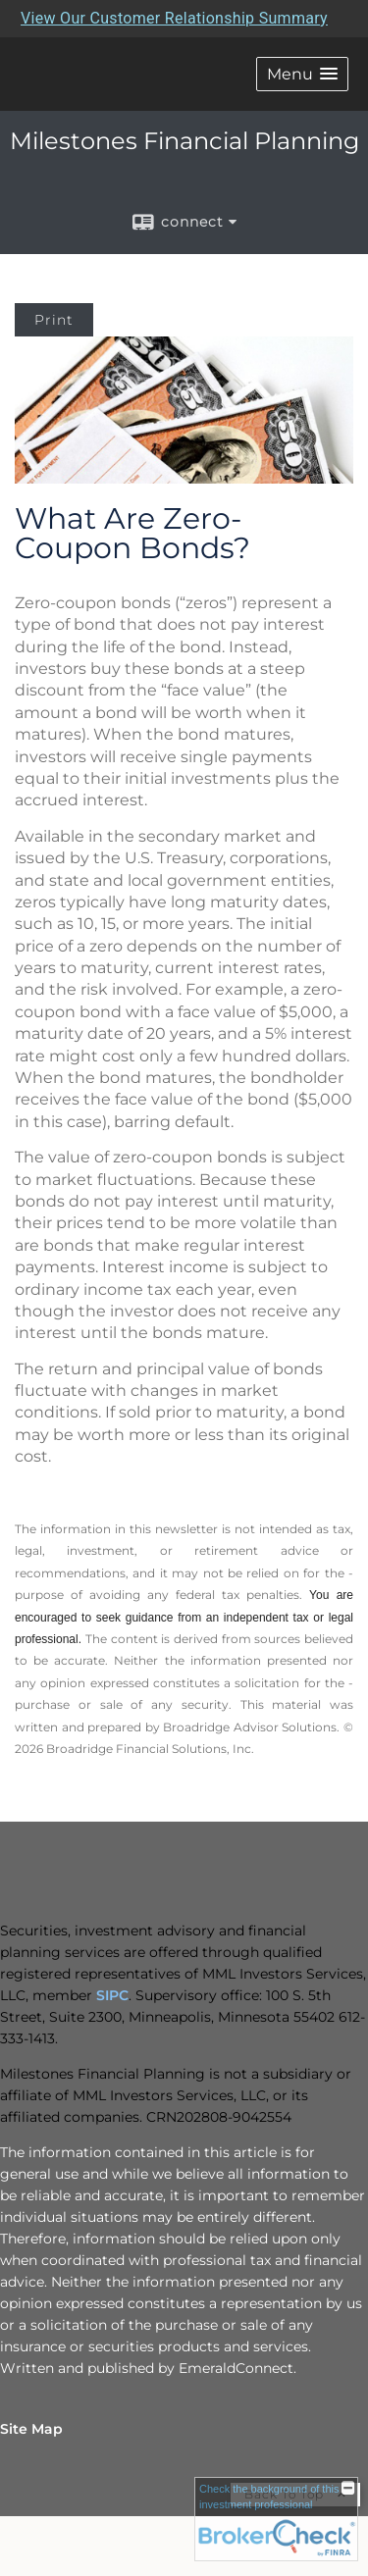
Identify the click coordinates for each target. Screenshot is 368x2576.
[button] (302, 74)
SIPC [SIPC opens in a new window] (112, 1995)
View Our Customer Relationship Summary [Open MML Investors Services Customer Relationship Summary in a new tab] (174, 18)
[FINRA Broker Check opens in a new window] (276, 2519)
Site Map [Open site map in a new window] (31, 2429)
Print (54, 320)
